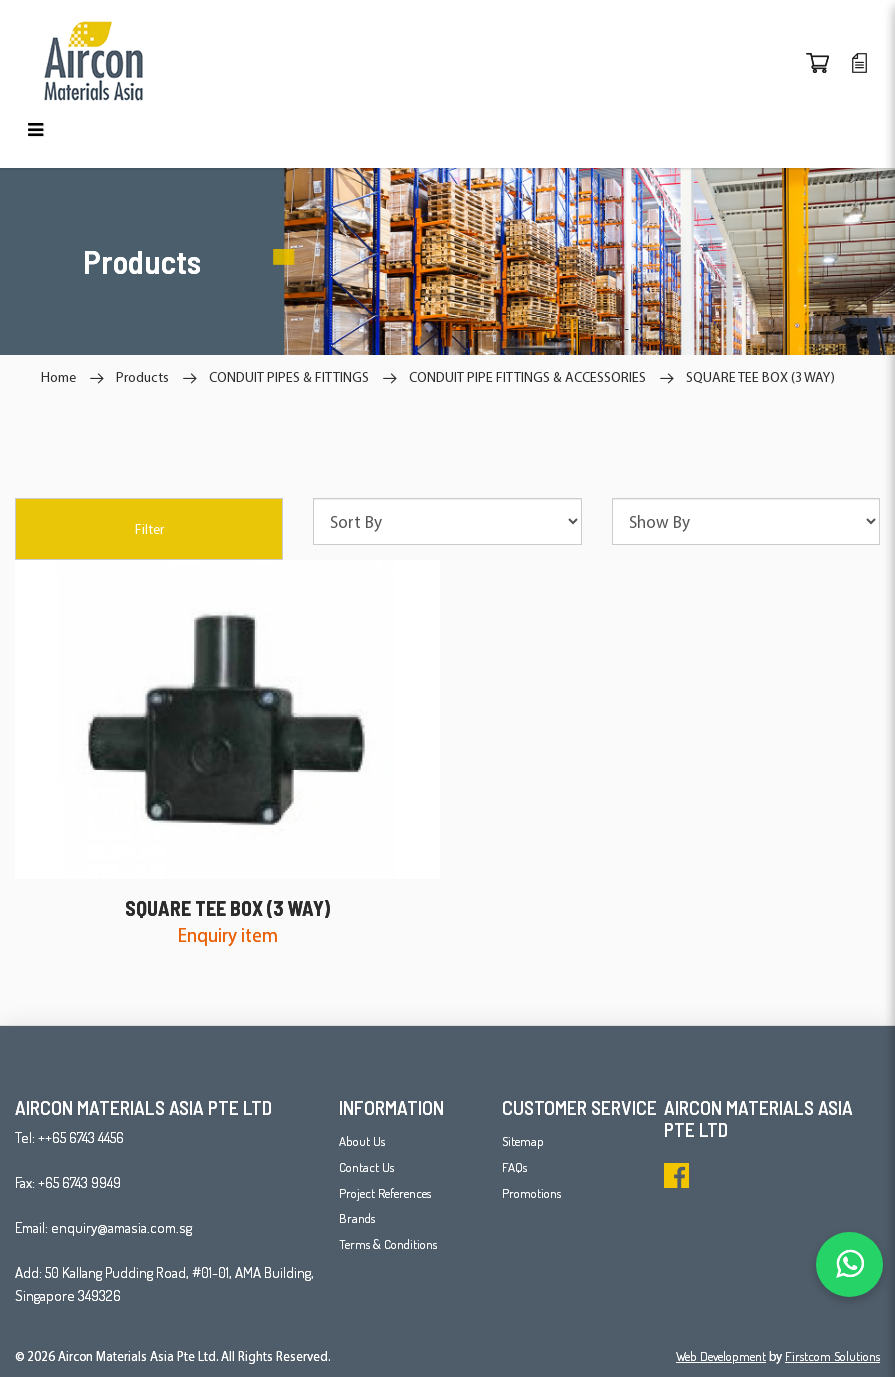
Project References (385, 1193)
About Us (362, 1141)
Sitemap (523, 1141)
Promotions (531, 1193)
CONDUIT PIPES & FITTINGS (289, 377)
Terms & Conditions (388, 1244)
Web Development (721, 1356)
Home (58, 377)
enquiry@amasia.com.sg (121, 1227)
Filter (149, 529)
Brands (357, 1218)
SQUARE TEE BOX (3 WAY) (760, 377)
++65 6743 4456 (81, 1137)
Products (142, 377)
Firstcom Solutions (832, 1356)
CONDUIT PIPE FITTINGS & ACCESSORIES (527, 377)
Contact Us (366, 1167)
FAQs (514, 1167)
